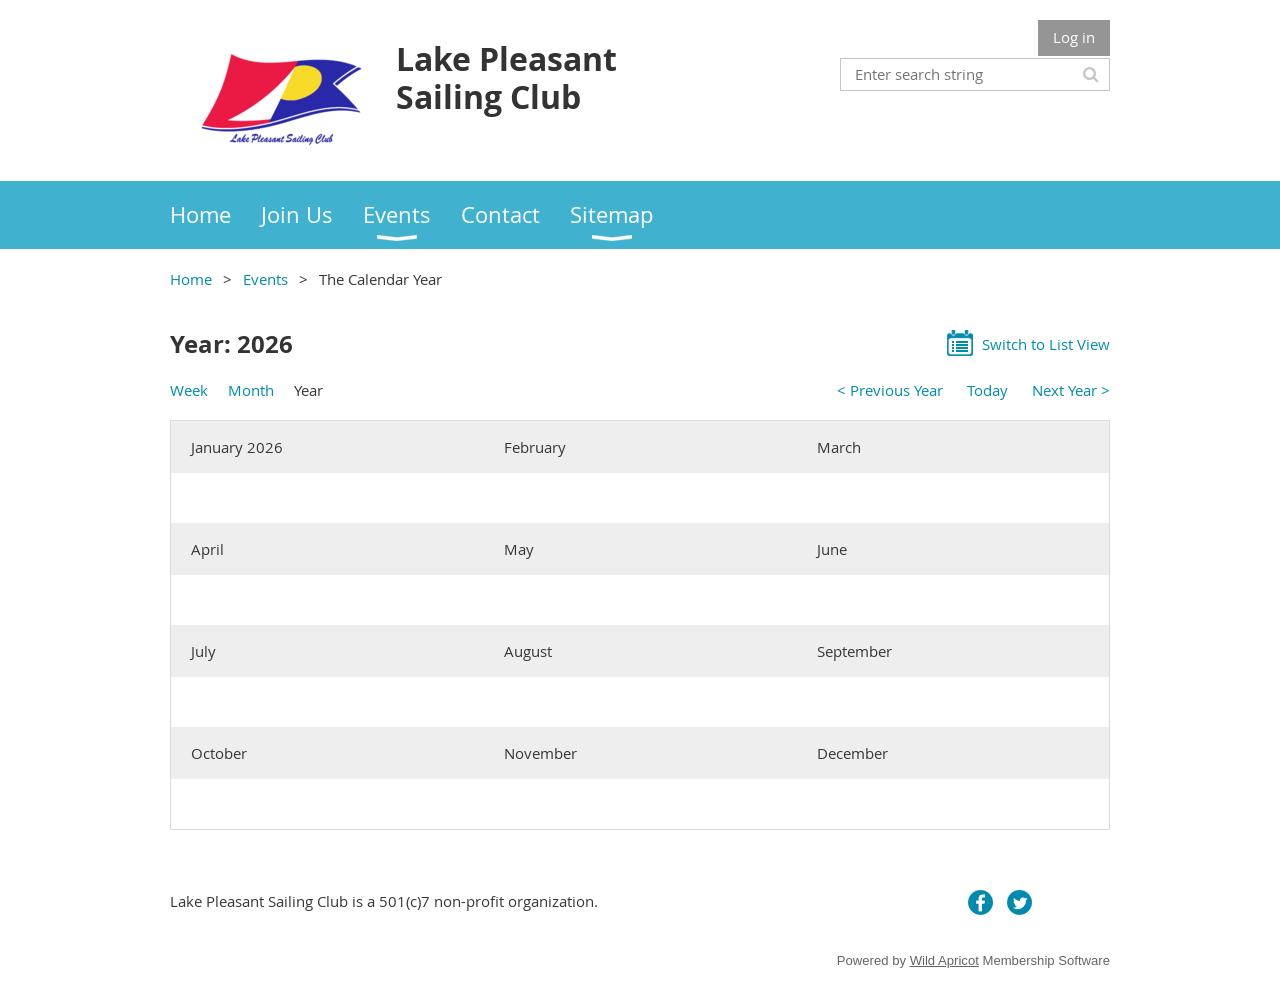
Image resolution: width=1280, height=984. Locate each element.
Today (987, 390)
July (203, 651)
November (540, 753)
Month (251, 390)
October (219, 753)
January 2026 (237, 447)
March (839, 447)
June (832, 549)
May (519, 549)
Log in (1074, 37)
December (852, 753)
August (528, 651)
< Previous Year (890, 390)
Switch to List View (1046, 344)
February (535, 447)
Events (265, 279)
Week (189, 390)
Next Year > (1071, 390)
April (207, 549)
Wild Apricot (944, 960)
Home (191, 279)
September (854, 651)
